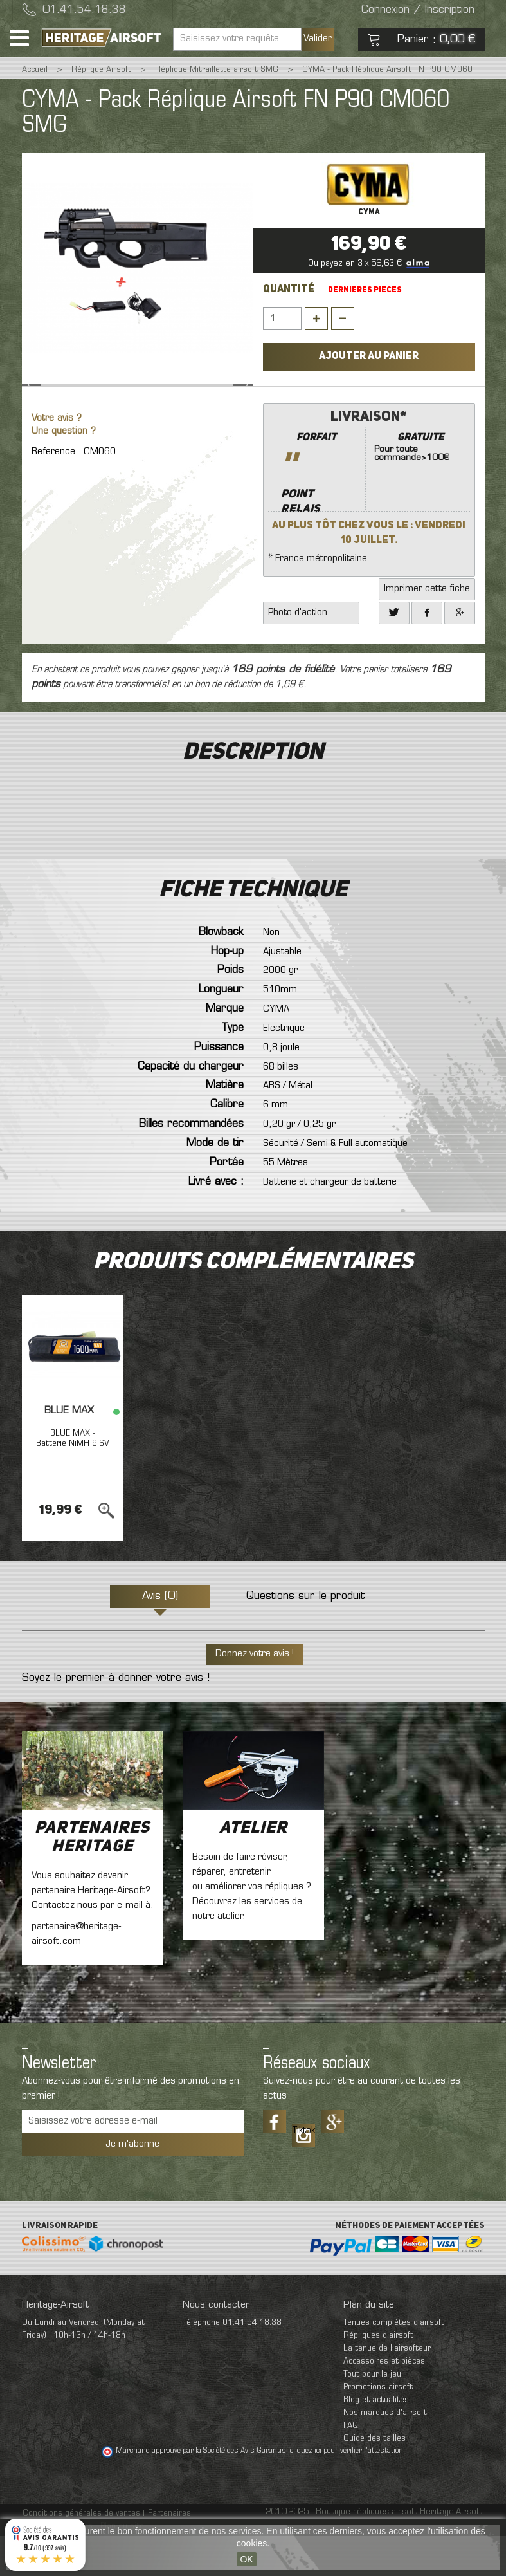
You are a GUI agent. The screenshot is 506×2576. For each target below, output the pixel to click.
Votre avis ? (57, 458)
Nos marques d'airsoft (385, 2453)
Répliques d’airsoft (378, 2375)
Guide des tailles (374, 2478)
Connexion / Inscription (417, 10)
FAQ (350, 2465)
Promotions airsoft (378, 2427)
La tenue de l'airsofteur (387, 2388)
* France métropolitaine (369, 525)
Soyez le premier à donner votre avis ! (116, 1718)
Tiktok (303, 2170)
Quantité (288, 289)
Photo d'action (297, 652)
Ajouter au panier (369, 356)
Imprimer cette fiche (427, 629)
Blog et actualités (376, 2440)
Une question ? (64, 471)
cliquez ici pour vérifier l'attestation (346, 2491)
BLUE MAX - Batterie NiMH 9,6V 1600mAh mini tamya (72, 1488)
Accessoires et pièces (384, 2401)
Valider (317, 38)
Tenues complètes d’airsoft (393, 2363)
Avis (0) (160, 1636)
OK (246, 2559)
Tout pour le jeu (372, 2414)
